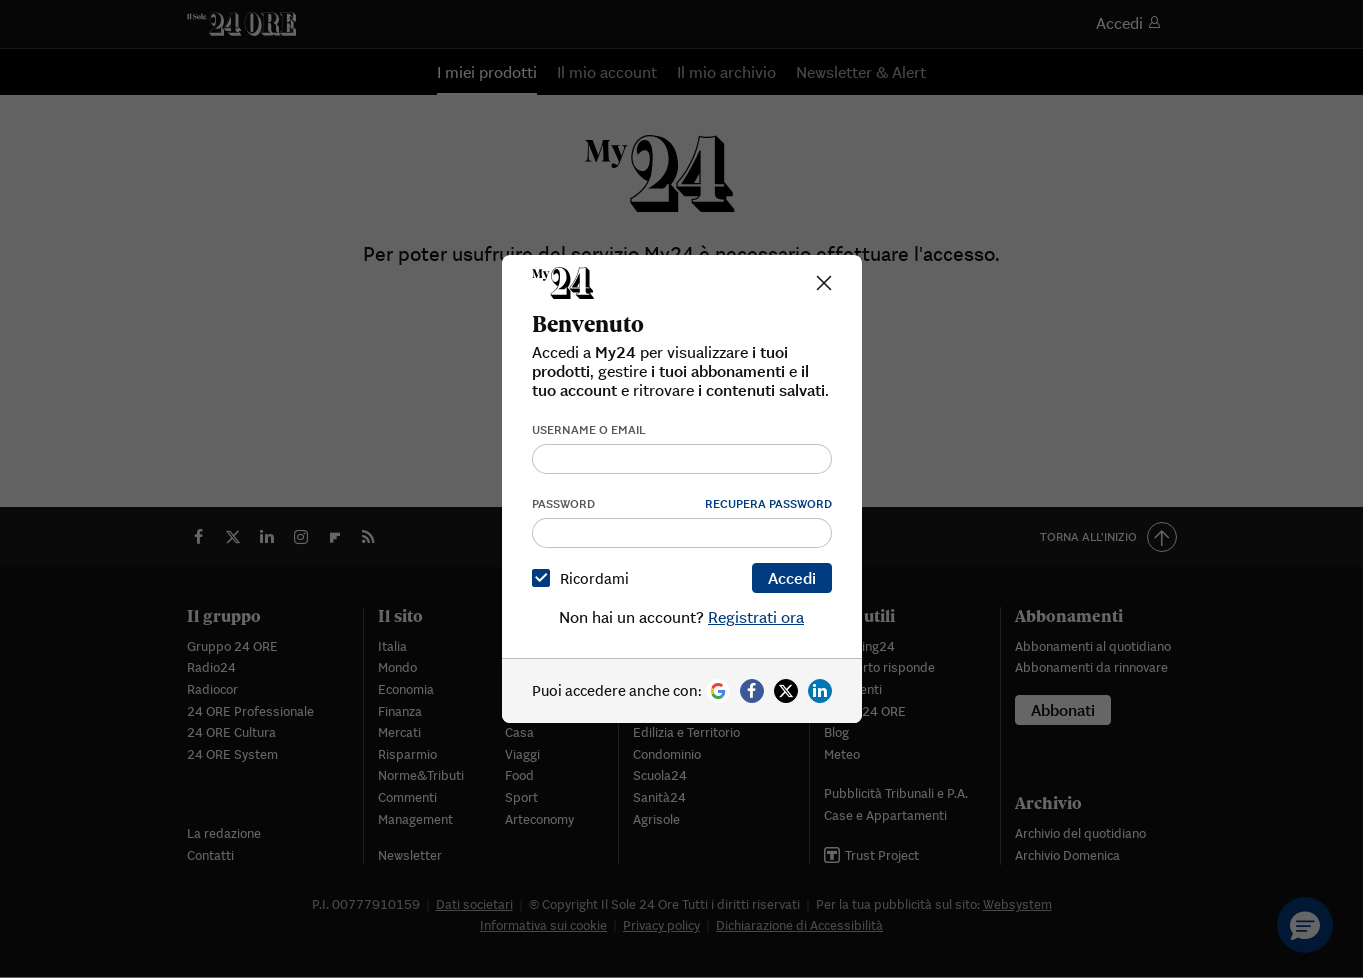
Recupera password (768, 503)
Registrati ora (756, 617)
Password (563, 503)
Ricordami (584, 578)
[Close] (824, 283)
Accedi (792, 578)
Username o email (589, 429)
